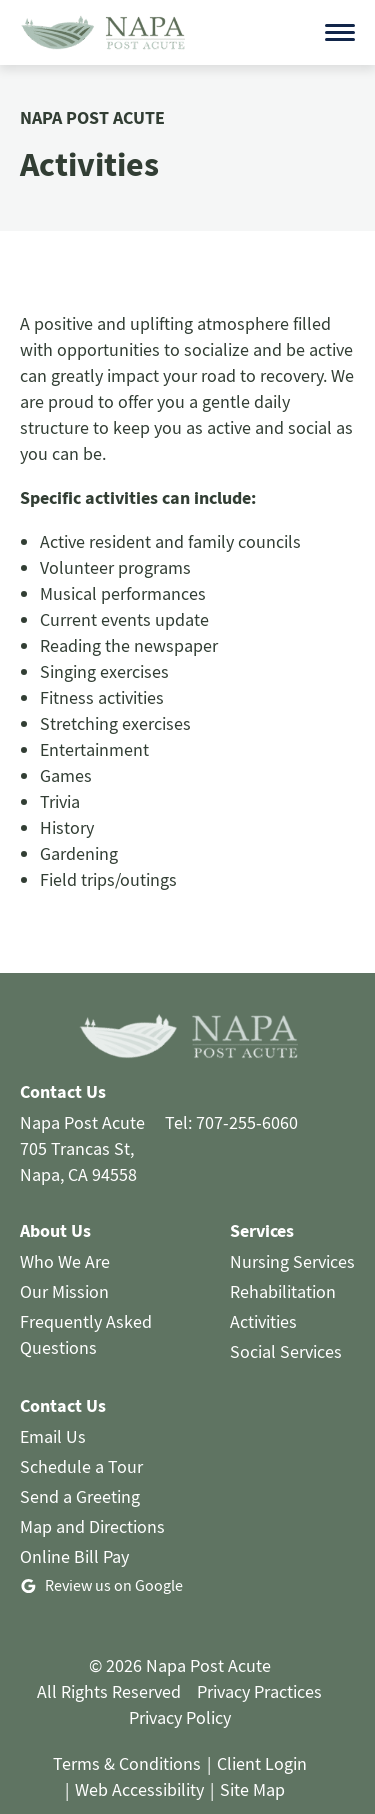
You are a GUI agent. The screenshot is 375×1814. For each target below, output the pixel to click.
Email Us (53, 1407)
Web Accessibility (139, 1760)
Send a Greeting (80, 1467)
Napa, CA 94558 (78, 1145)
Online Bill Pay (74, 1527)
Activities (263, 1292)
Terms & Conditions (127, 1734)
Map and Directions (92, 1497)
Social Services (286, 1322)
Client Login (262, 1734)
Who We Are (65, 1232)
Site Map (252, 1760)
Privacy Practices (259, 1662)
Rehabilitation (283, 1262)
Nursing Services (292, 1232)
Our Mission (64, 1262)
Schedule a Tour (81, 1437)
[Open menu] (340, 18)
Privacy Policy (180, 1688)
